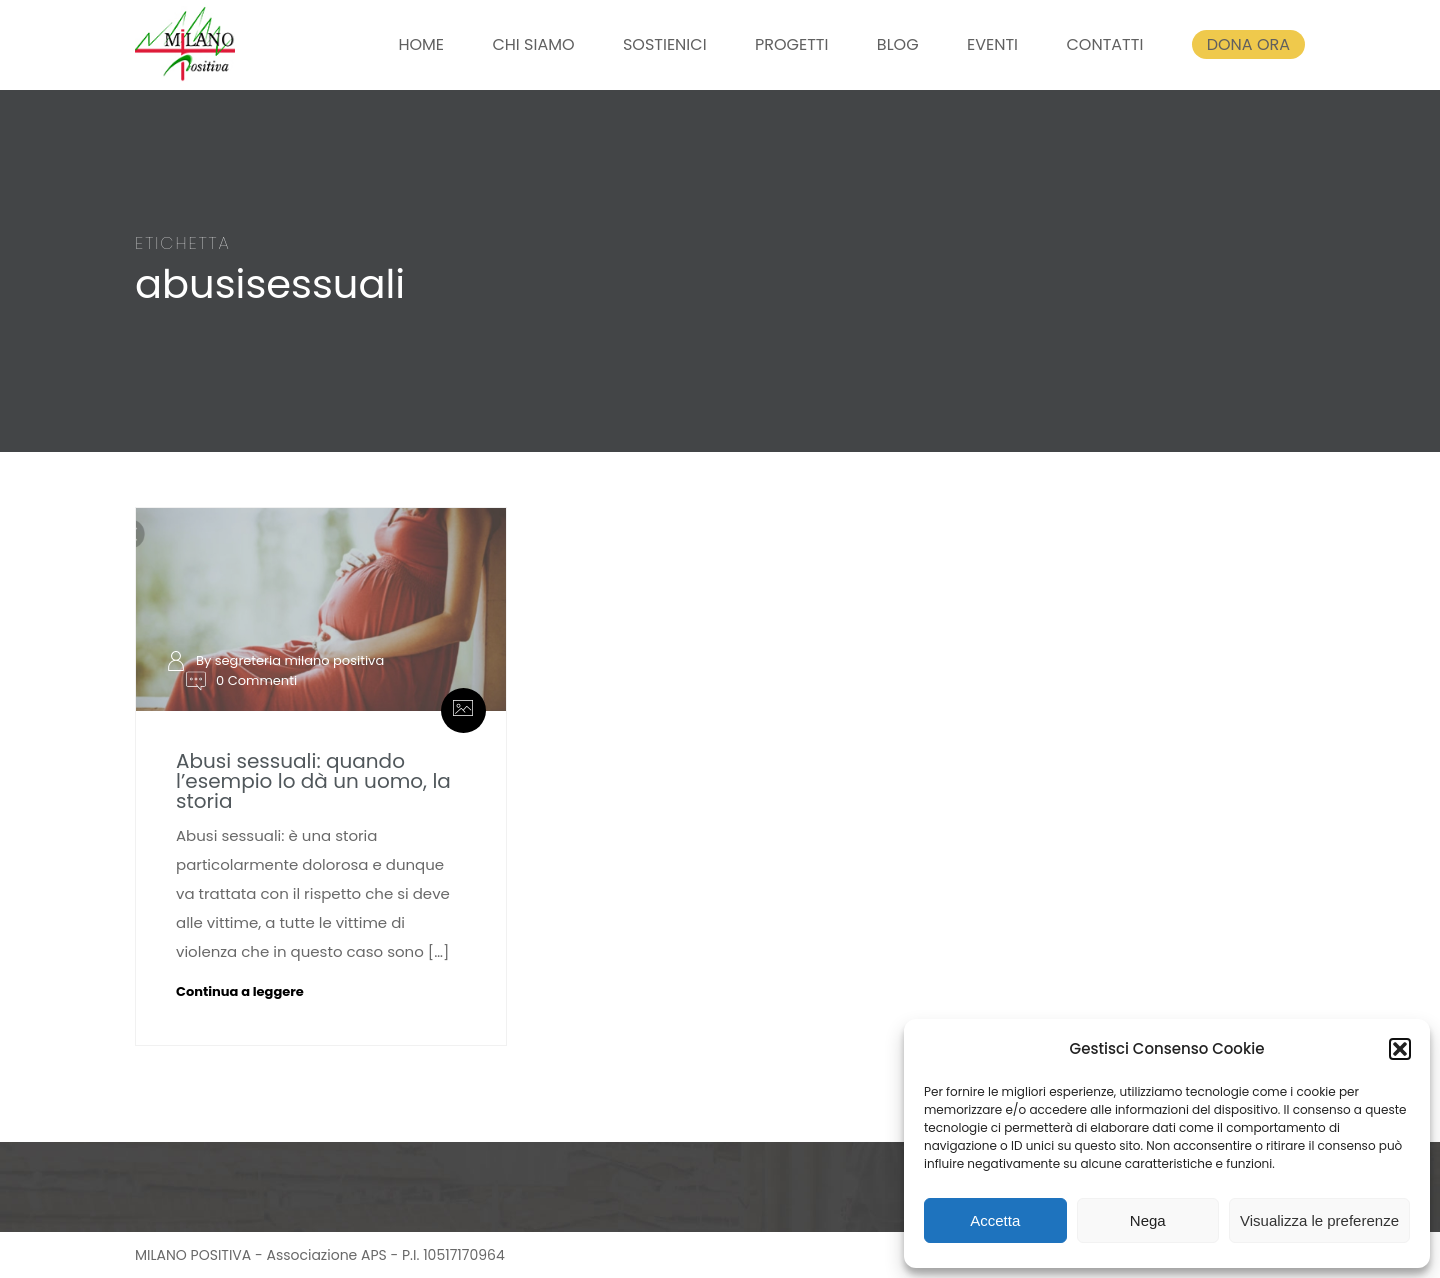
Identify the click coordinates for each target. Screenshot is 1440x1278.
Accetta (995, 1220)
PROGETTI (791, 44)
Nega (1148, 1220)
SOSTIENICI (665, 44)
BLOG (898, 44)
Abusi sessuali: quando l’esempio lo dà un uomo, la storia (313, 781)
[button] (1400, 1049)
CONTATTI (1104, 44)
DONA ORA (1248, 44)
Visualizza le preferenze (1319, 1220)
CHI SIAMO (533, 44)
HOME (421, 44)
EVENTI (992, 44)
